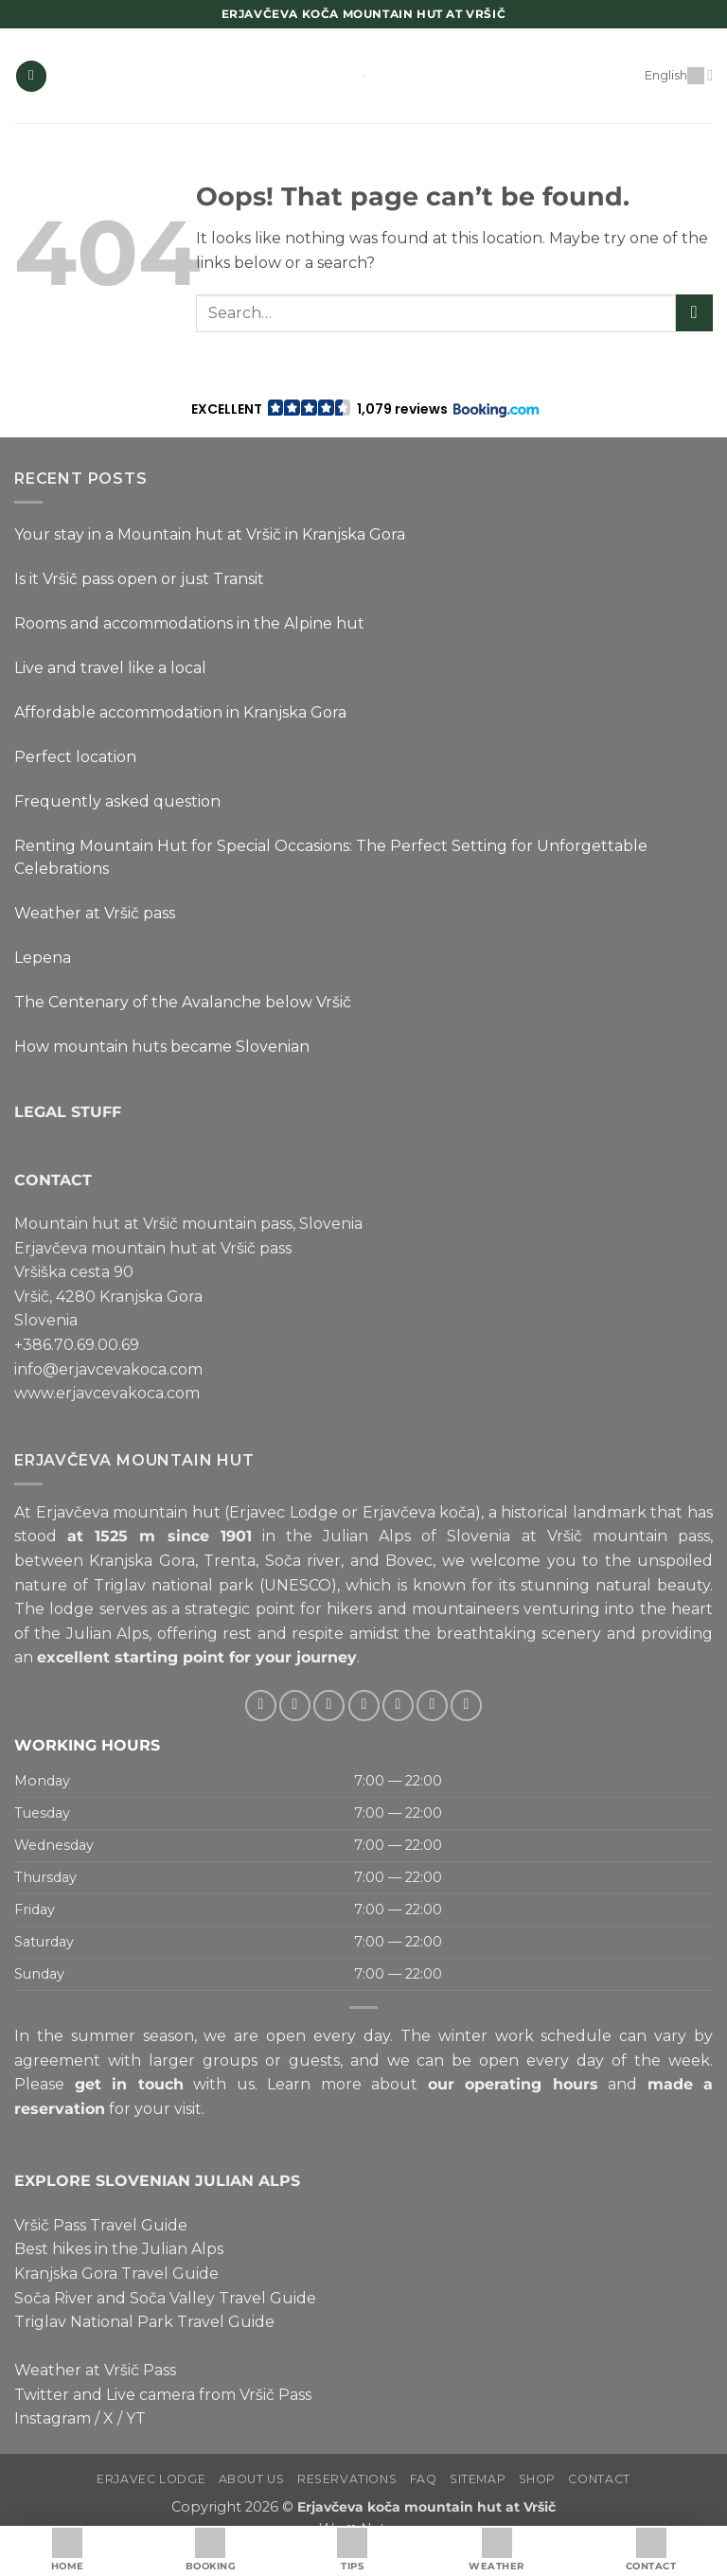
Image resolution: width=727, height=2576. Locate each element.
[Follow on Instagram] (294, 1705)
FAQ (423, 2479)
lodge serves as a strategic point (171, 1609)
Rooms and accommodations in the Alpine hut (189, 623)
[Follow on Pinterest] (432, 1705)
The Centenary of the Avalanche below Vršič (182, 1002)
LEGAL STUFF (67, 1112)
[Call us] (398, 1705)
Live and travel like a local (110, 668)
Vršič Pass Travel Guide (100, 2225)
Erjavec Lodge (151, 2479)
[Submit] (694, 312)
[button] (31, 76)
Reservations (347, 2479)
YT (136, 2418)
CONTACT (53, 1180)
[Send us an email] (364, 1705)
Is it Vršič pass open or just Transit (139, 579)
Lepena (42, 958)
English (679, 75)
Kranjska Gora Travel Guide (116, 2274)
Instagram (52, 2418)
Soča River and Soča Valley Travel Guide (165, 2297)
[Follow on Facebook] (260, 1705)
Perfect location (75, 757)
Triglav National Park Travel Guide (144, 2322)
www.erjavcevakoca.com (107, 1393)
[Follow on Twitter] (329, 1705)
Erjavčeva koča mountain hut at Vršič (426, 2506)
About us (252, 2479)
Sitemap (477, 2479)
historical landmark (574, 1512)
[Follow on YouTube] (466, 1705)
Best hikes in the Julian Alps (118, 2249)
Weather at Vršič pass (94, 913)
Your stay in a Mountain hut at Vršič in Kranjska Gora (209, 534)
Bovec (409, 1561)
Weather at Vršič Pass (95, 2370)
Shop (537, 2479)
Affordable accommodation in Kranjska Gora (180, 712)
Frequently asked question (117, 801)
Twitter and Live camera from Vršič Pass (162, 2395)
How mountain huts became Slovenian (162, 1047)
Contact (598, 2479)
